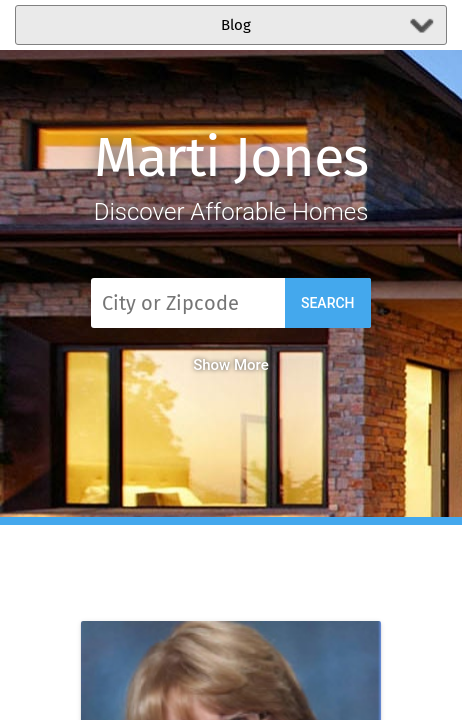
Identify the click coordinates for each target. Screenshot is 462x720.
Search (328, 303)
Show (231, 365)
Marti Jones (231, 157)
